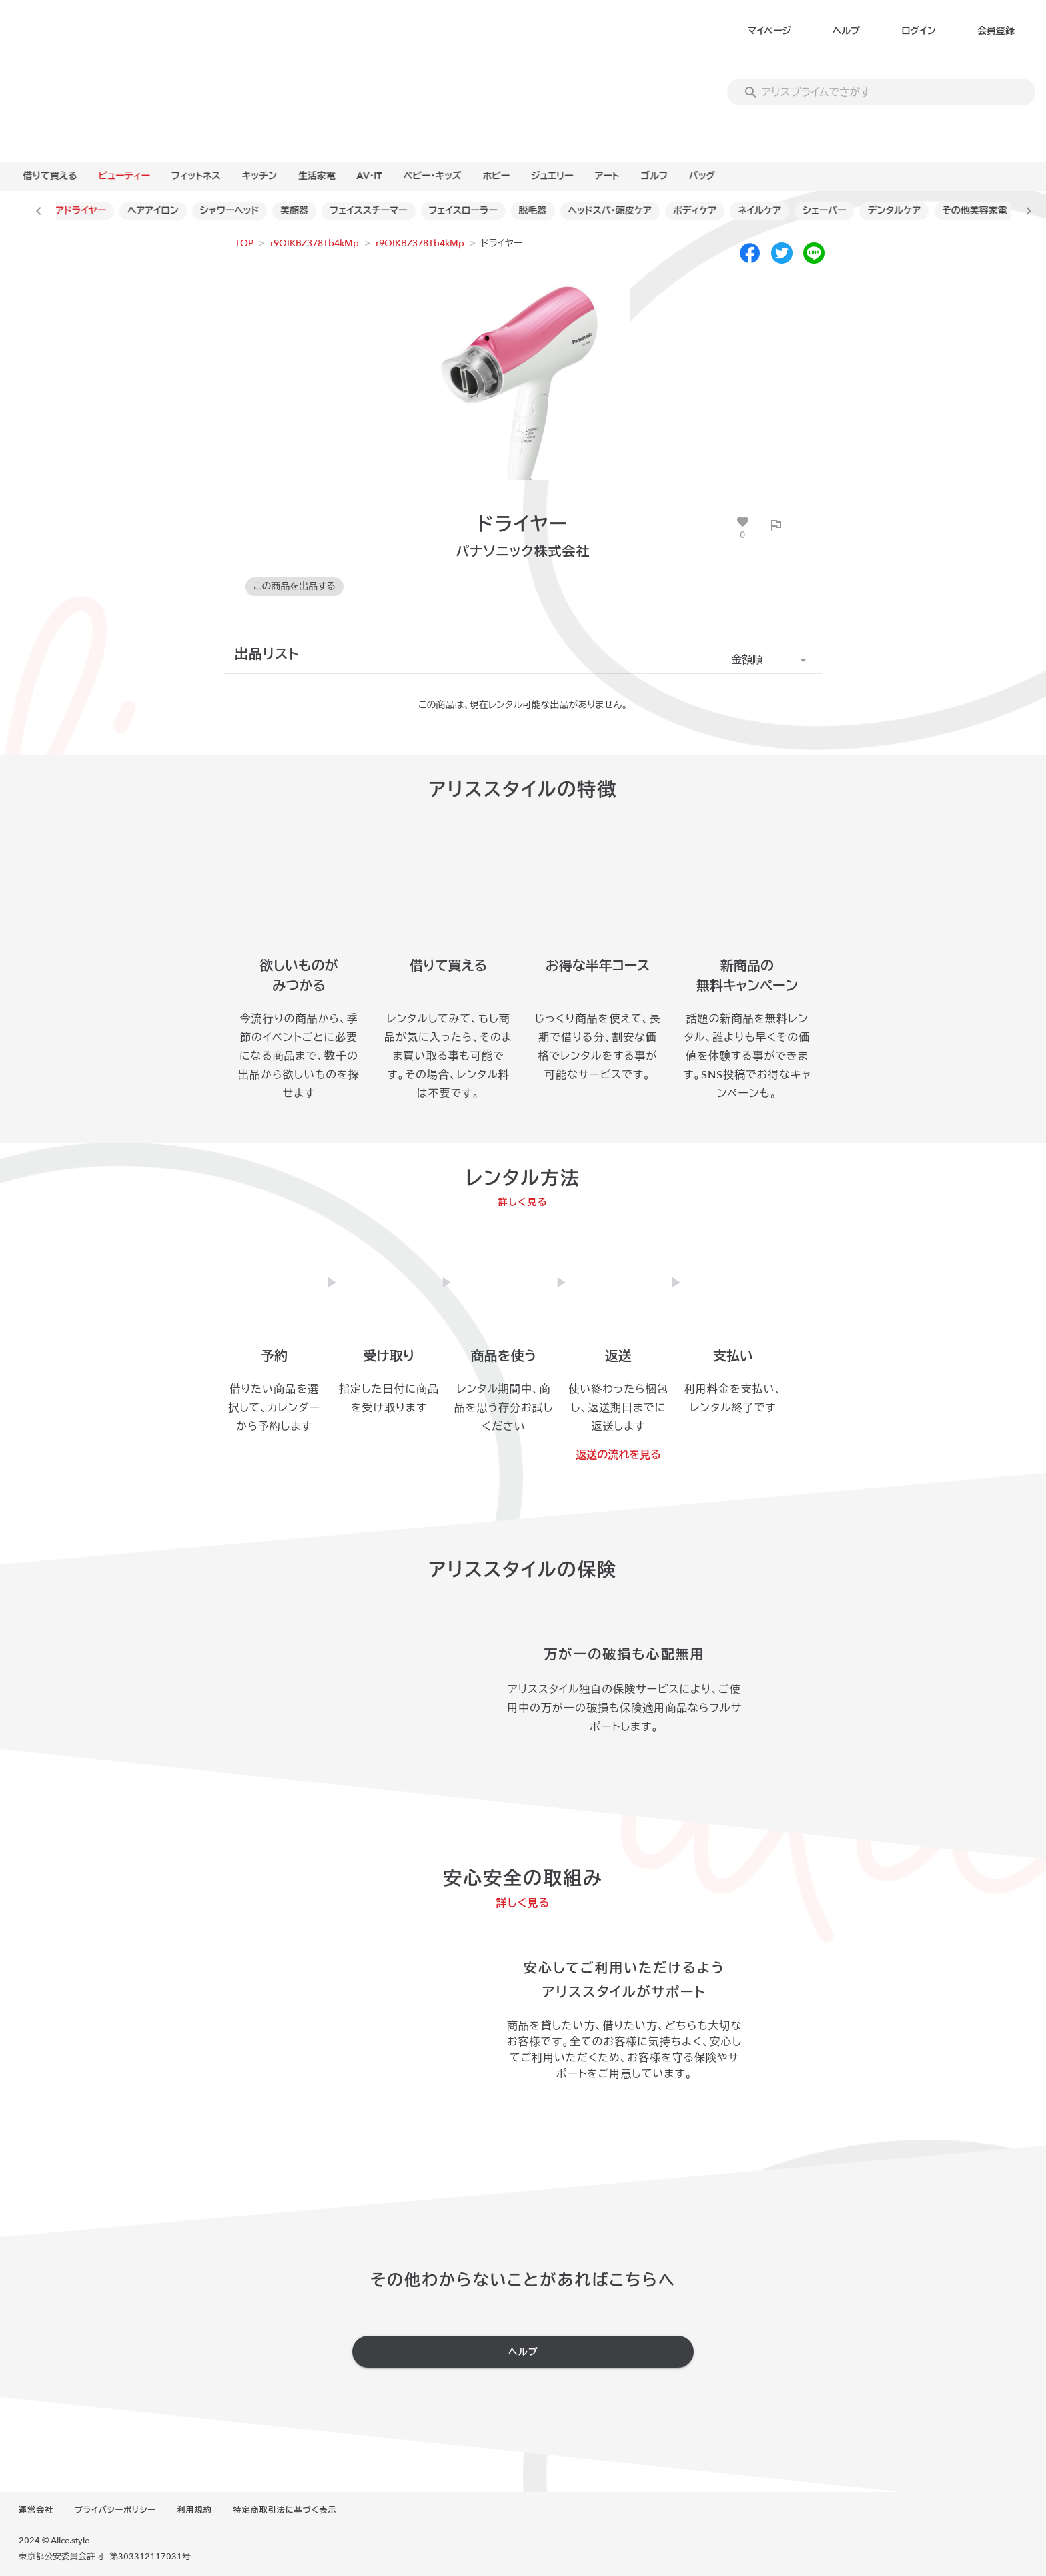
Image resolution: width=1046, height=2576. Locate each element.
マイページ (769, 31)
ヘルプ (846, 31)
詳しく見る (523, 1202)
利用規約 (194, 2510)
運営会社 (36, 2510)
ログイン (918, 31)
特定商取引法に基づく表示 (284, 2510)
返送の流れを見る (618, 1454)
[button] (771, 660)
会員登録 (996, 31)
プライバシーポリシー (115, 2510)
